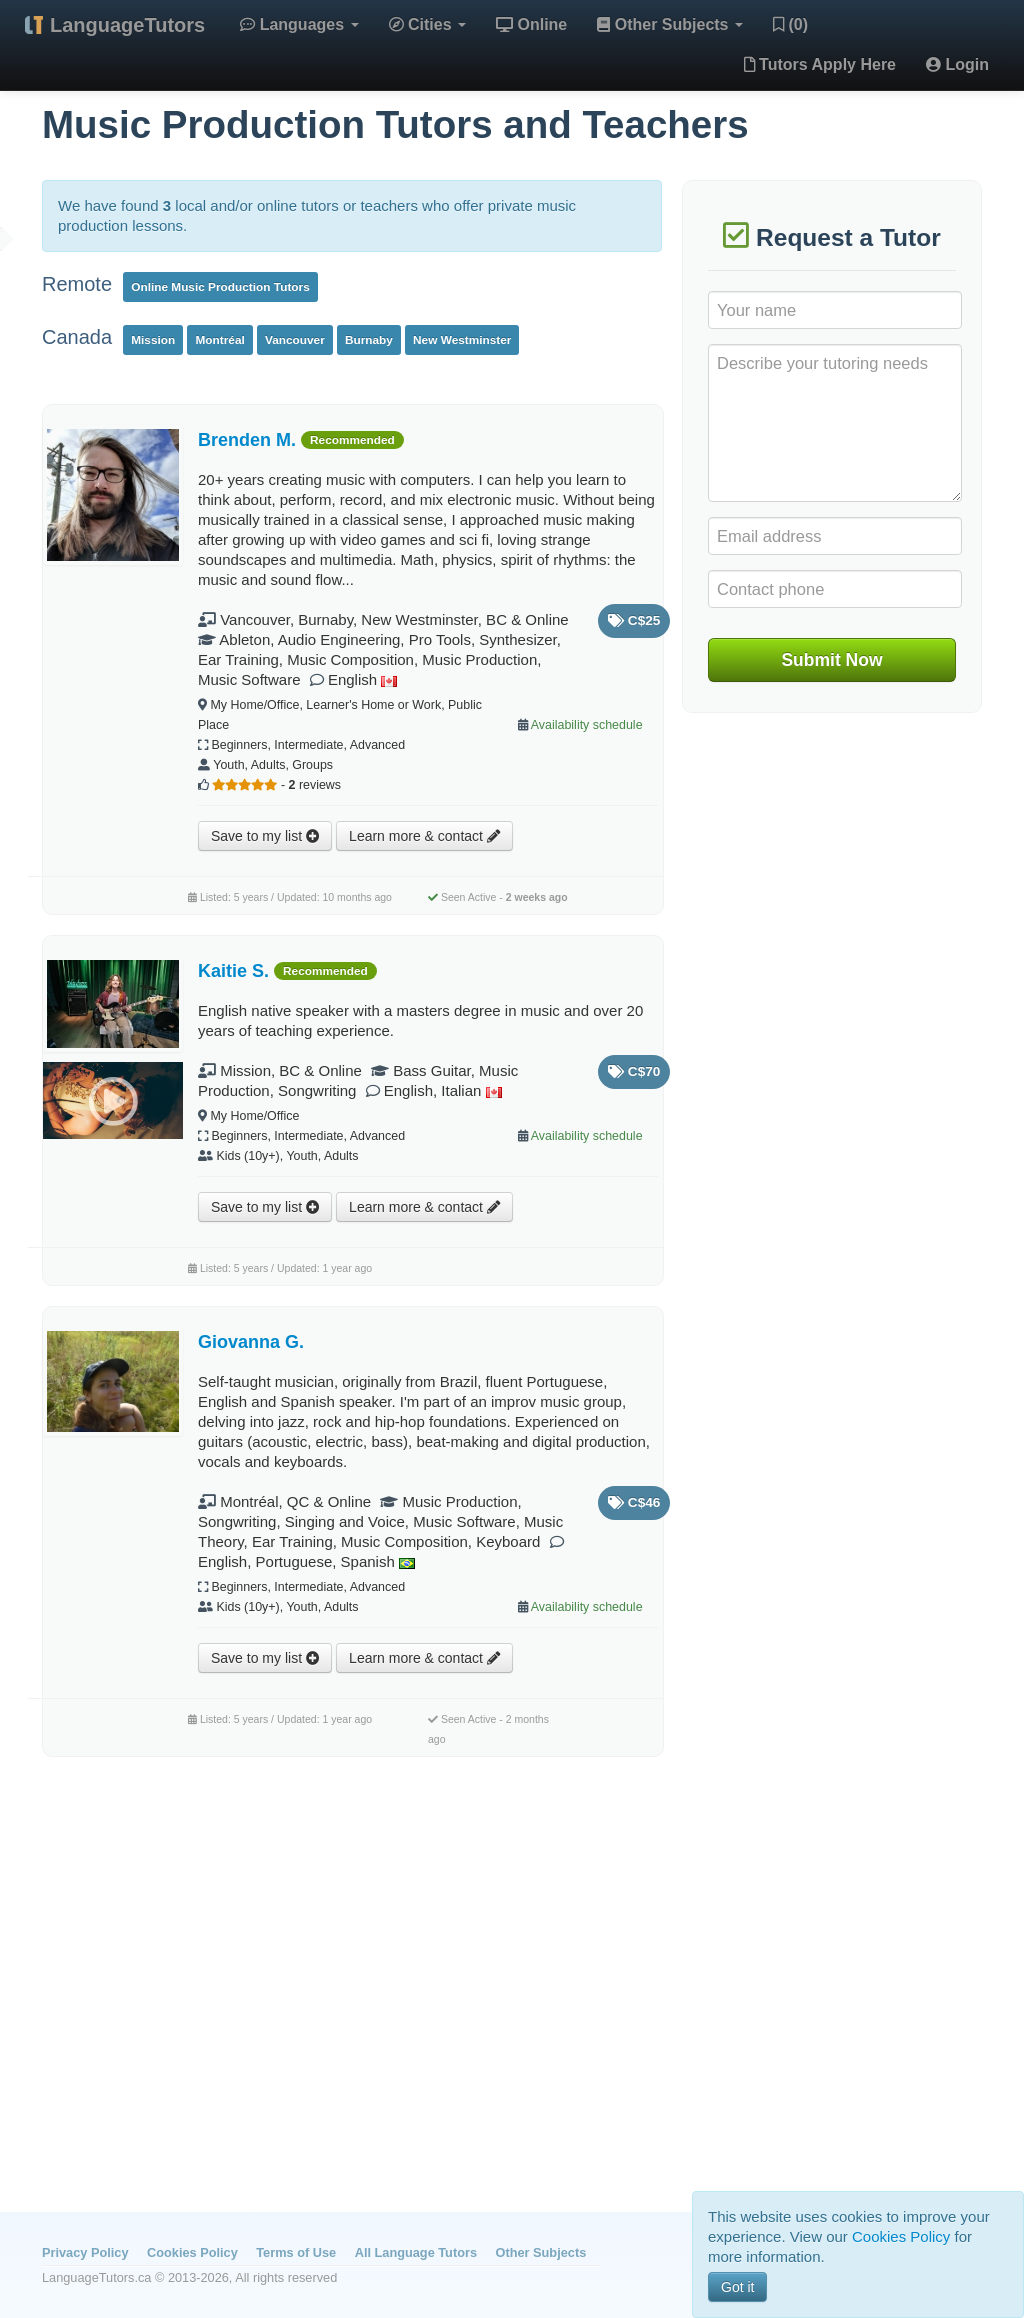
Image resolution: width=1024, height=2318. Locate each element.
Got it (737, 2287)
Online (531, 24)
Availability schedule (587, 725)
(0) (790, 24)
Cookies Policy (192, 2252)
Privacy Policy (85, 2252)
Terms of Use (296, 2252)
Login (957, 64)
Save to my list (265, 836)
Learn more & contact (424, 836)
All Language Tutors (416, 2252)
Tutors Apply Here (820, 64)
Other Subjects (670, 24)
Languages (299, 24)
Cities (427, 24)
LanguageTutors (127, 25)
